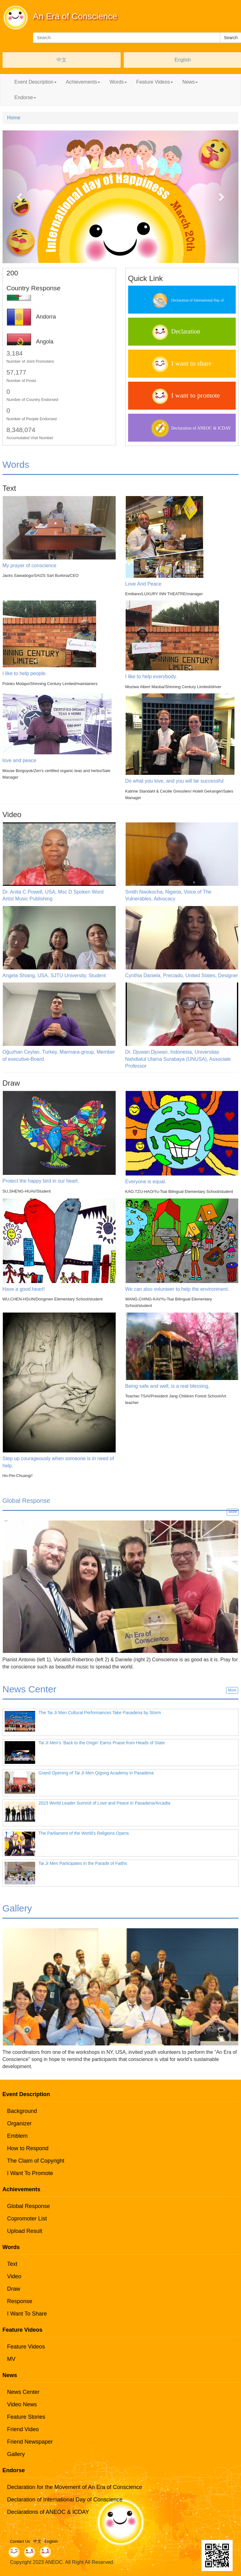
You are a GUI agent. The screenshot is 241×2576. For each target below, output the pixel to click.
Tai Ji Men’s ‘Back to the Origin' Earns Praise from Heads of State (102, 1742)
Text (12, 2264)
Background (22, 2111)
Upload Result (24, 2231)
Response (19, 2301)
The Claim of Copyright (35, 2161)
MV (11, 2359)
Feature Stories (26, 2417)
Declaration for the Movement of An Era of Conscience (74, 2487)
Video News (22, 2404)
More (233, 1512)
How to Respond (28, 2148)
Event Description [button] (35, 82)
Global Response (28, 2206)
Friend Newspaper (30, 2442)
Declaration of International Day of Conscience (65, 2499)
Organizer (19, 2123)
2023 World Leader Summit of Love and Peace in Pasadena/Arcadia (104, 1803)
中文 (62, 59)
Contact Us (20, 2541)
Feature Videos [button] (154, 82)
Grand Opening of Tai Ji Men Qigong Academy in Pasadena (96, 1772)
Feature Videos (26, 2347)
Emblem (17, 2136)
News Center (23, 2392)
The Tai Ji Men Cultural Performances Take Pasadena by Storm (100, 1712)
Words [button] (118, 82)
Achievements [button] (83, 82)
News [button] (190, 82)
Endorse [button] (25, 97)
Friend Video (23, 2429)
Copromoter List (27, 2218)
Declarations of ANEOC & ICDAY (48, 2512)
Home (14, 117)
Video (14, 2276)
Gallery (16, 2454)
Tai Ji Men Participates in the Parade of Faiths (83, 1863)
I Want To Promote (30, 2173)
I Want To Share (27, 2314)
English (182, 59)
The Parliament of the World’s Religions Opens (84, 1833)
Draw (13, 2289)
